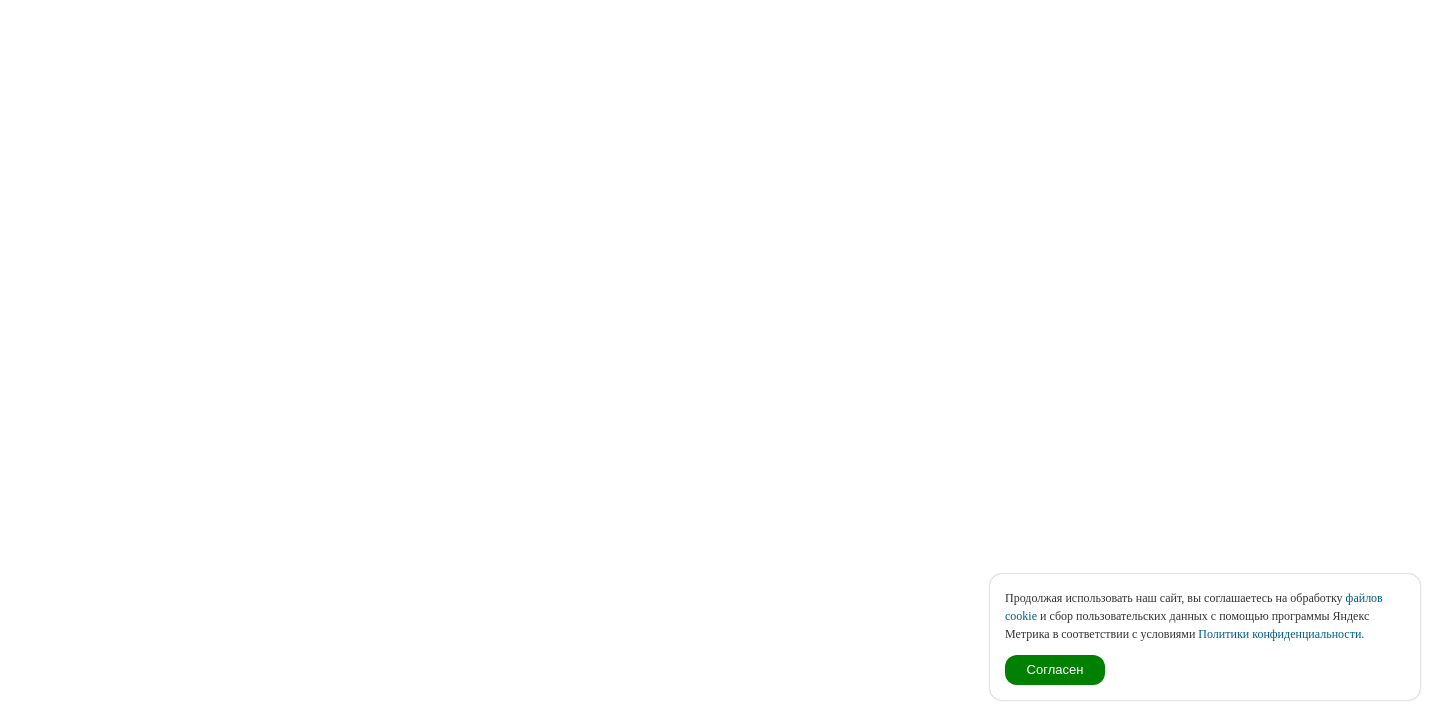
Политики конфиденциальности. (1281, 634)
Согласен (1055, 669)
